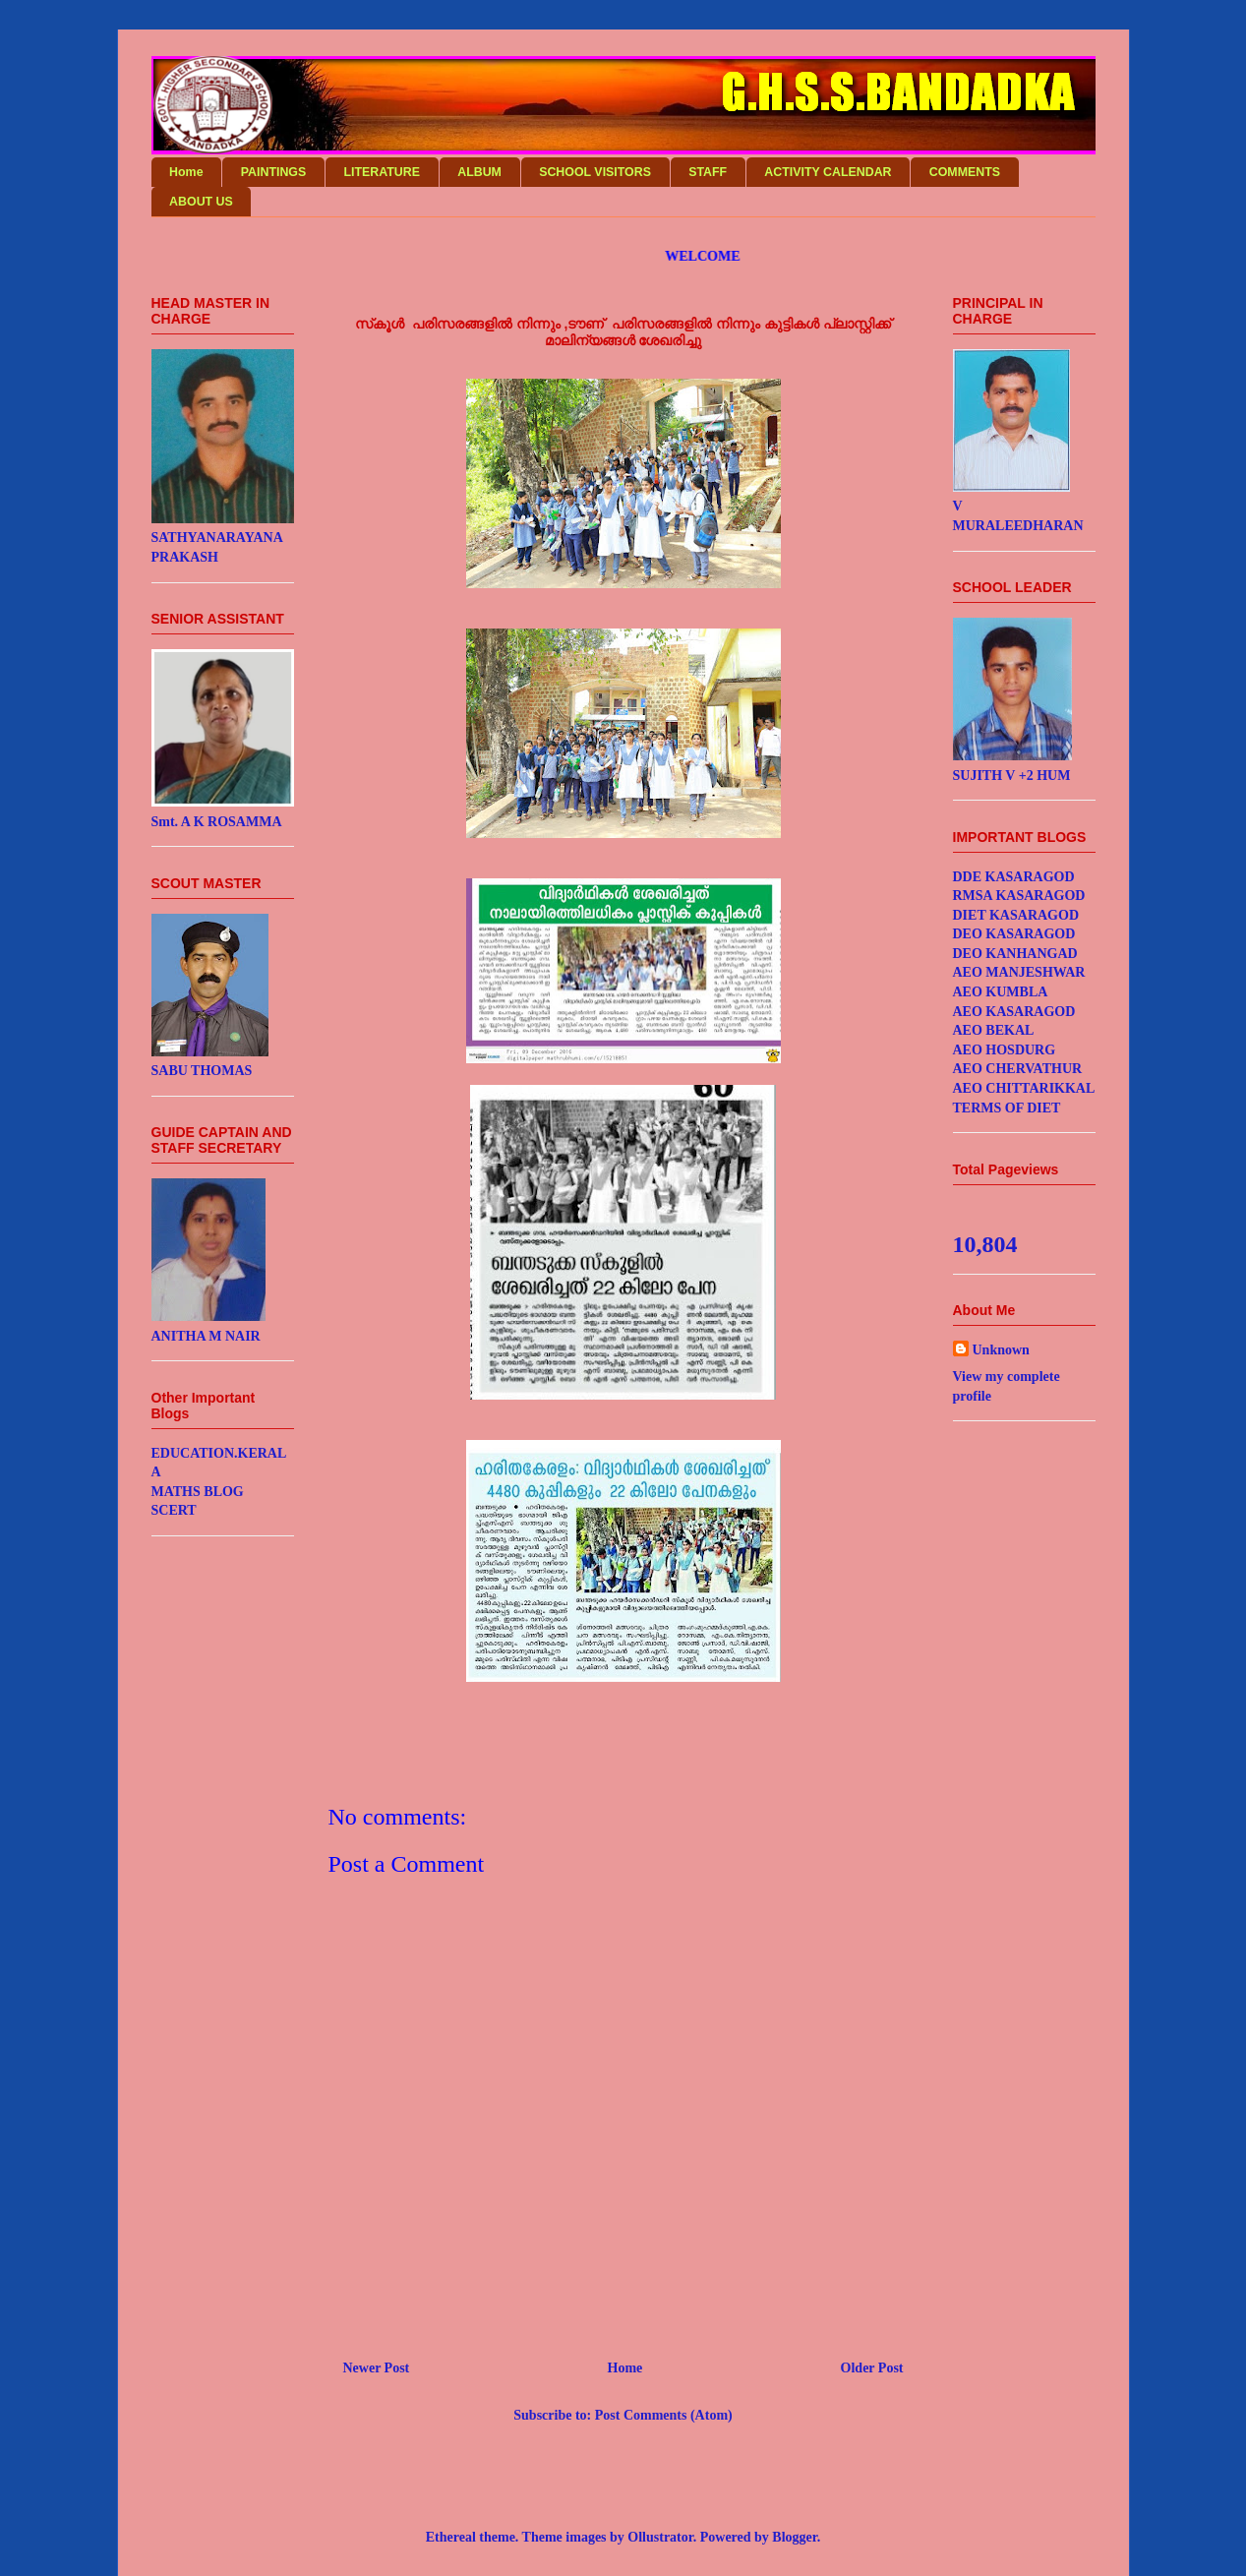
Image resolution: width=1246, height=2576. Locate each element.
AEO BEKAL (994, 1030)
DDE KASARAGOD (1014, 876)
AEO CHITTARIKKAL (1024, 1088)
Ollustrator (659, 2537)
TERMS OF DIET (1007, 1108)
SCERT (174, 1510)
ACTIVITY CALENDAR (827, 172)
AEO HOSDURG (1004, 1050)
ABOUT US (201, 202)
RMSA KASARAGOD (1019, 895)
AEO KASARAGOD (1014, 1011)
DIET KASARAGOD (1016, 915)
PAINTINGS (274, 172)
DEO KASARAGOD (1014, 934)
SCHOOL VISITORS (595, 172)
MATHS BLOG (197, 1491)
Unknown (1001, 1350)
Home (186, 172)
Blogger (794, 2537)
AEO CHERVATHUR (1018, 1068)
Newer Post (376, 2368)
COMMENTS (964, 172)
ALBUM (479, 172)
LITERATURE (381, 172)
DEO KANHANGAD (1015, 953)
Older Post (872, 2368)
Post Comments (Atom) (664, 2415)
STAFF (707, 172)
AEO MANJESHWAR (1019, 972)
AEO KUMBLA (1000, 992)
